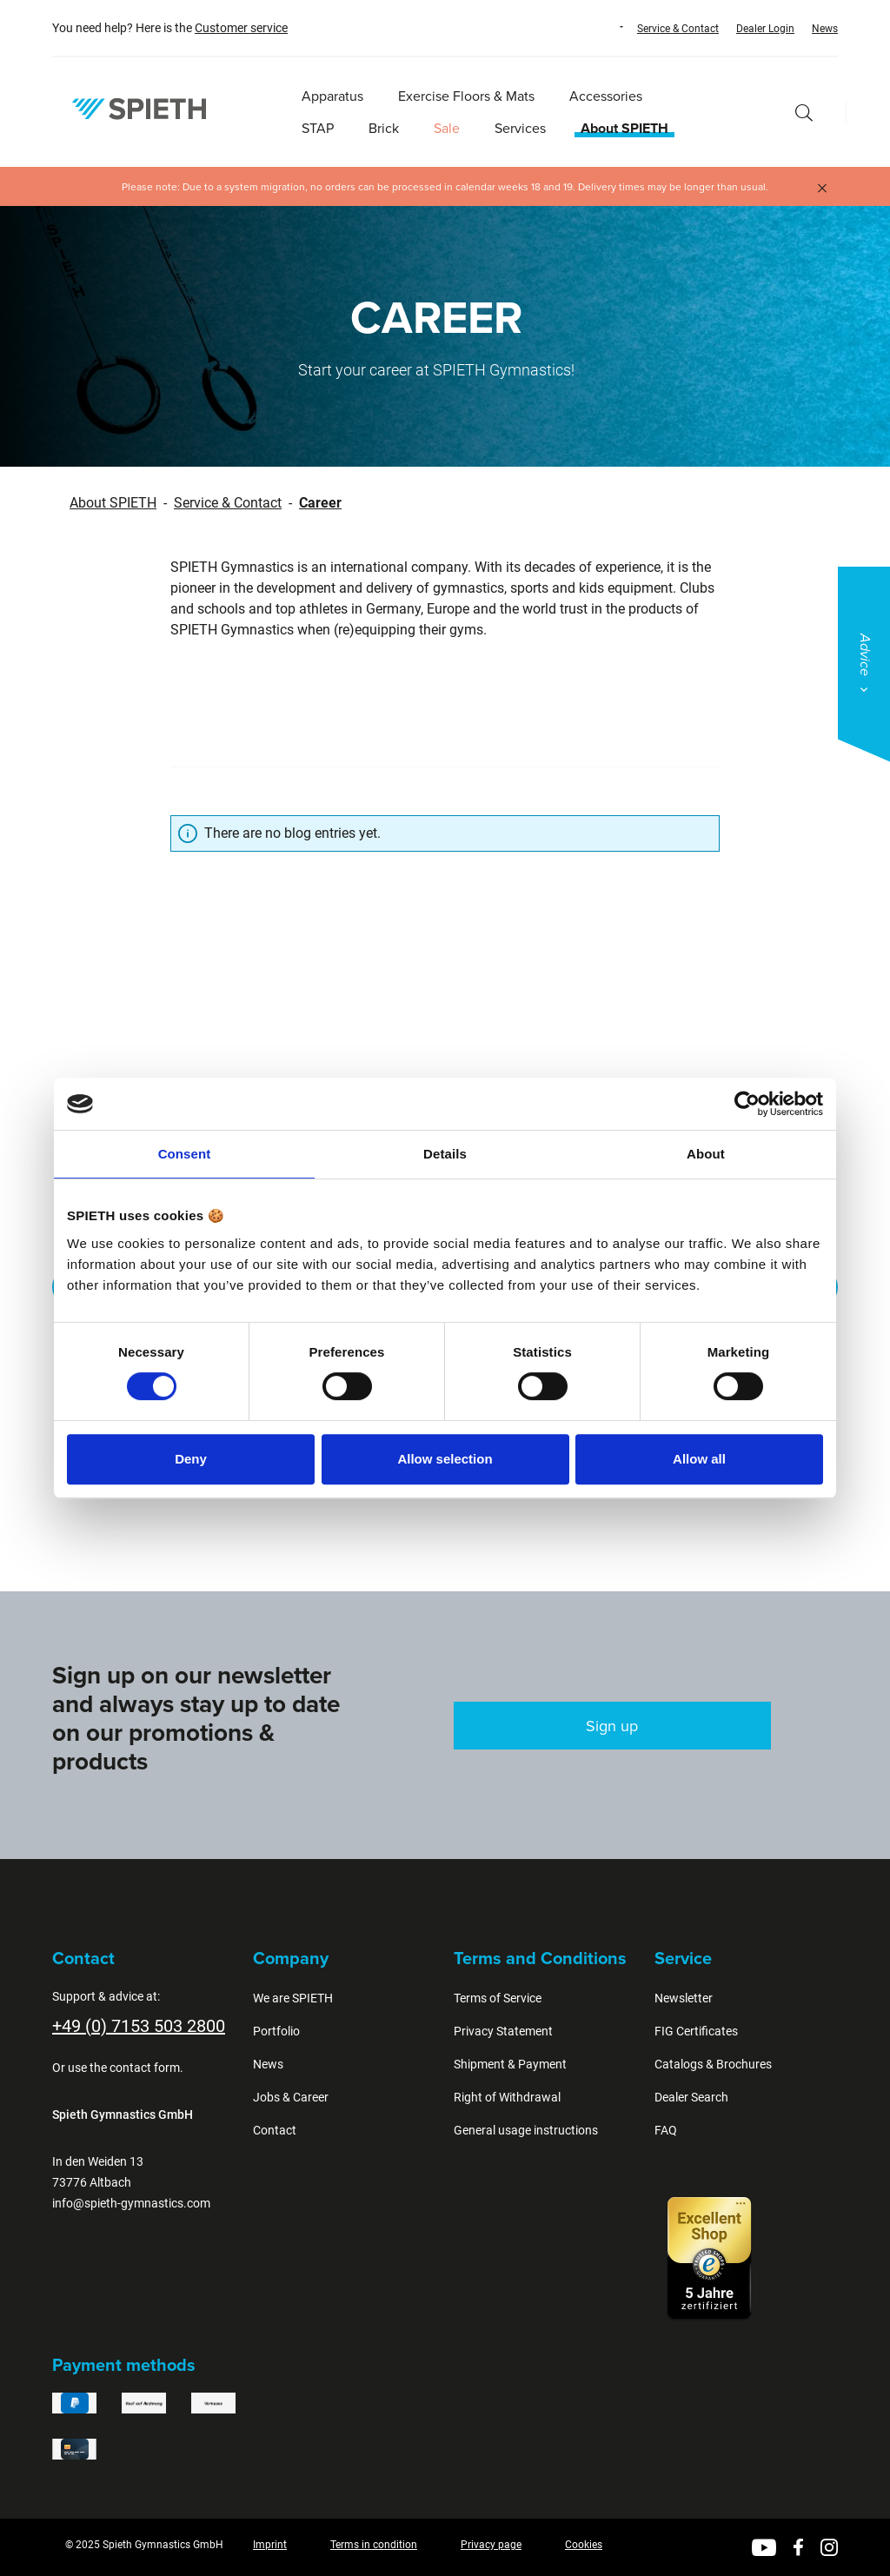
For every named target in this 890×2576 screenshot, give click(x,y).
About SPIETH (113, 503)
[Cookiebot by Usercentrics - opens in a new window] (747, 1104)
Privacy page (491, 2545)
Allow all (699, 1458)
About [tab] (706, 1153)
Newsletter (683, 1998)
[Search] (804, 112)
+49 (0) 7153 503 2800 (138, 2025)
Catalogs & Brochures (713, 2064)
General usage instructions (526, 2130)
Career (320, 503)
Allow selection (444, 1458)
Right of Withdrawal (507, 2097)
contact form (145, 2068)
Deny (191, 1458)
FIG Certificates (696, 2031)
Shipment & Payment (510, 2064)
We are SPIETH (293, 1998)
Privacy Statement (503, 2031)
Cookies (583, 2545)
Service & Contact (678, 29)
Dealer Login (765, 29)
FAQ (665, 2130)
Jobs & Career (291, 2097)
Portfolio (276, 2031)
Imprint (270, 2545)
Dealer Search (691, 2097)
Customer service (241, 28)
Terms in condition (373, 2545)
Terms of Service (497, 1998)
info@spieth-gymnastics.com (131, 2203)
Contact (274, 2130)
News (825, 29)
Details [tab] (445, 1153)
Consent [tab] (184, 1153)
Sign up (612, 1725)
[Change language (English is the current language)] (605, 27)
